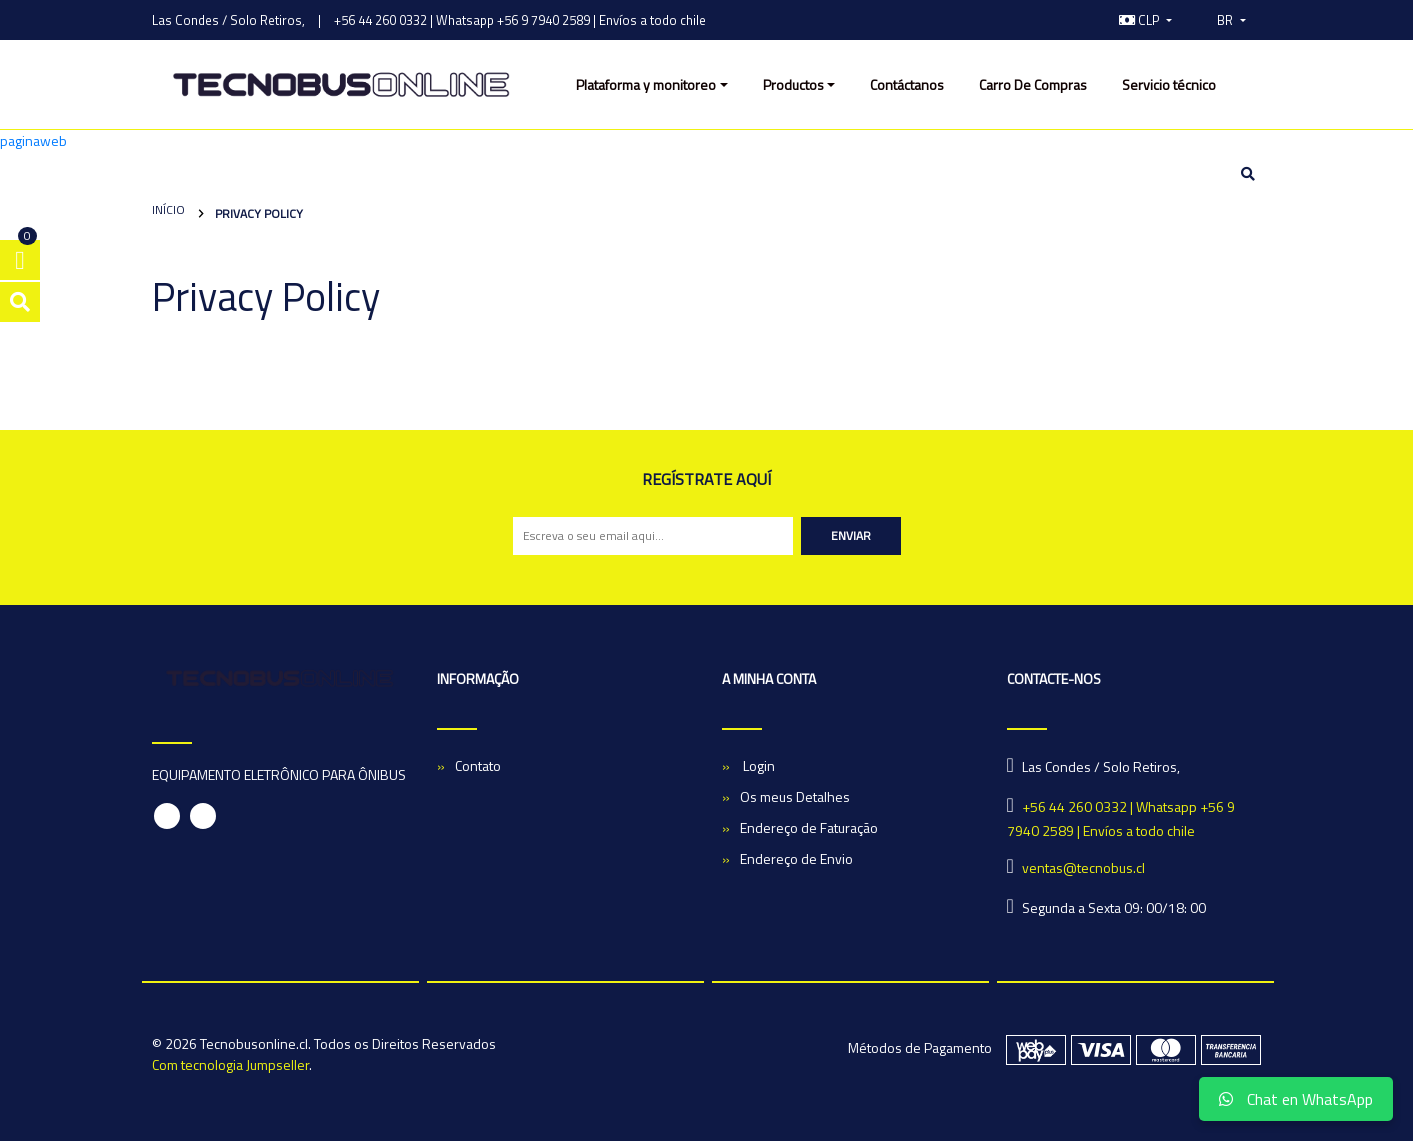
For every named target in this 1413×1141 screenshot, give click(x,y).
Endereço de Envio (796, 858)
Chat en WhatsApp (1296, 1099)
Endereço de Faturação (809, 827)
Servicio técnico (1169, 84)
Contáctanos (907, 84)
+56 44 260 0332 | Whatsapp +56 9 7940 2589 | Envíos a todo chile (520, 20)
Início (168, 209)
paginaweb (33, 140)
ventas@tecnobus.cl (1083, 867)
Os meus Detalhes (795, 796)
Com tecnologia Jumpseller (230, 1064)
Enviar (851, 535)
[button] (1146, 20)
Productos (793, 84)
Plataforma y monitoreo (646, 84)
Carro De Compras (1033, 84)
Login (757, 765)
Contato (478, 765)
